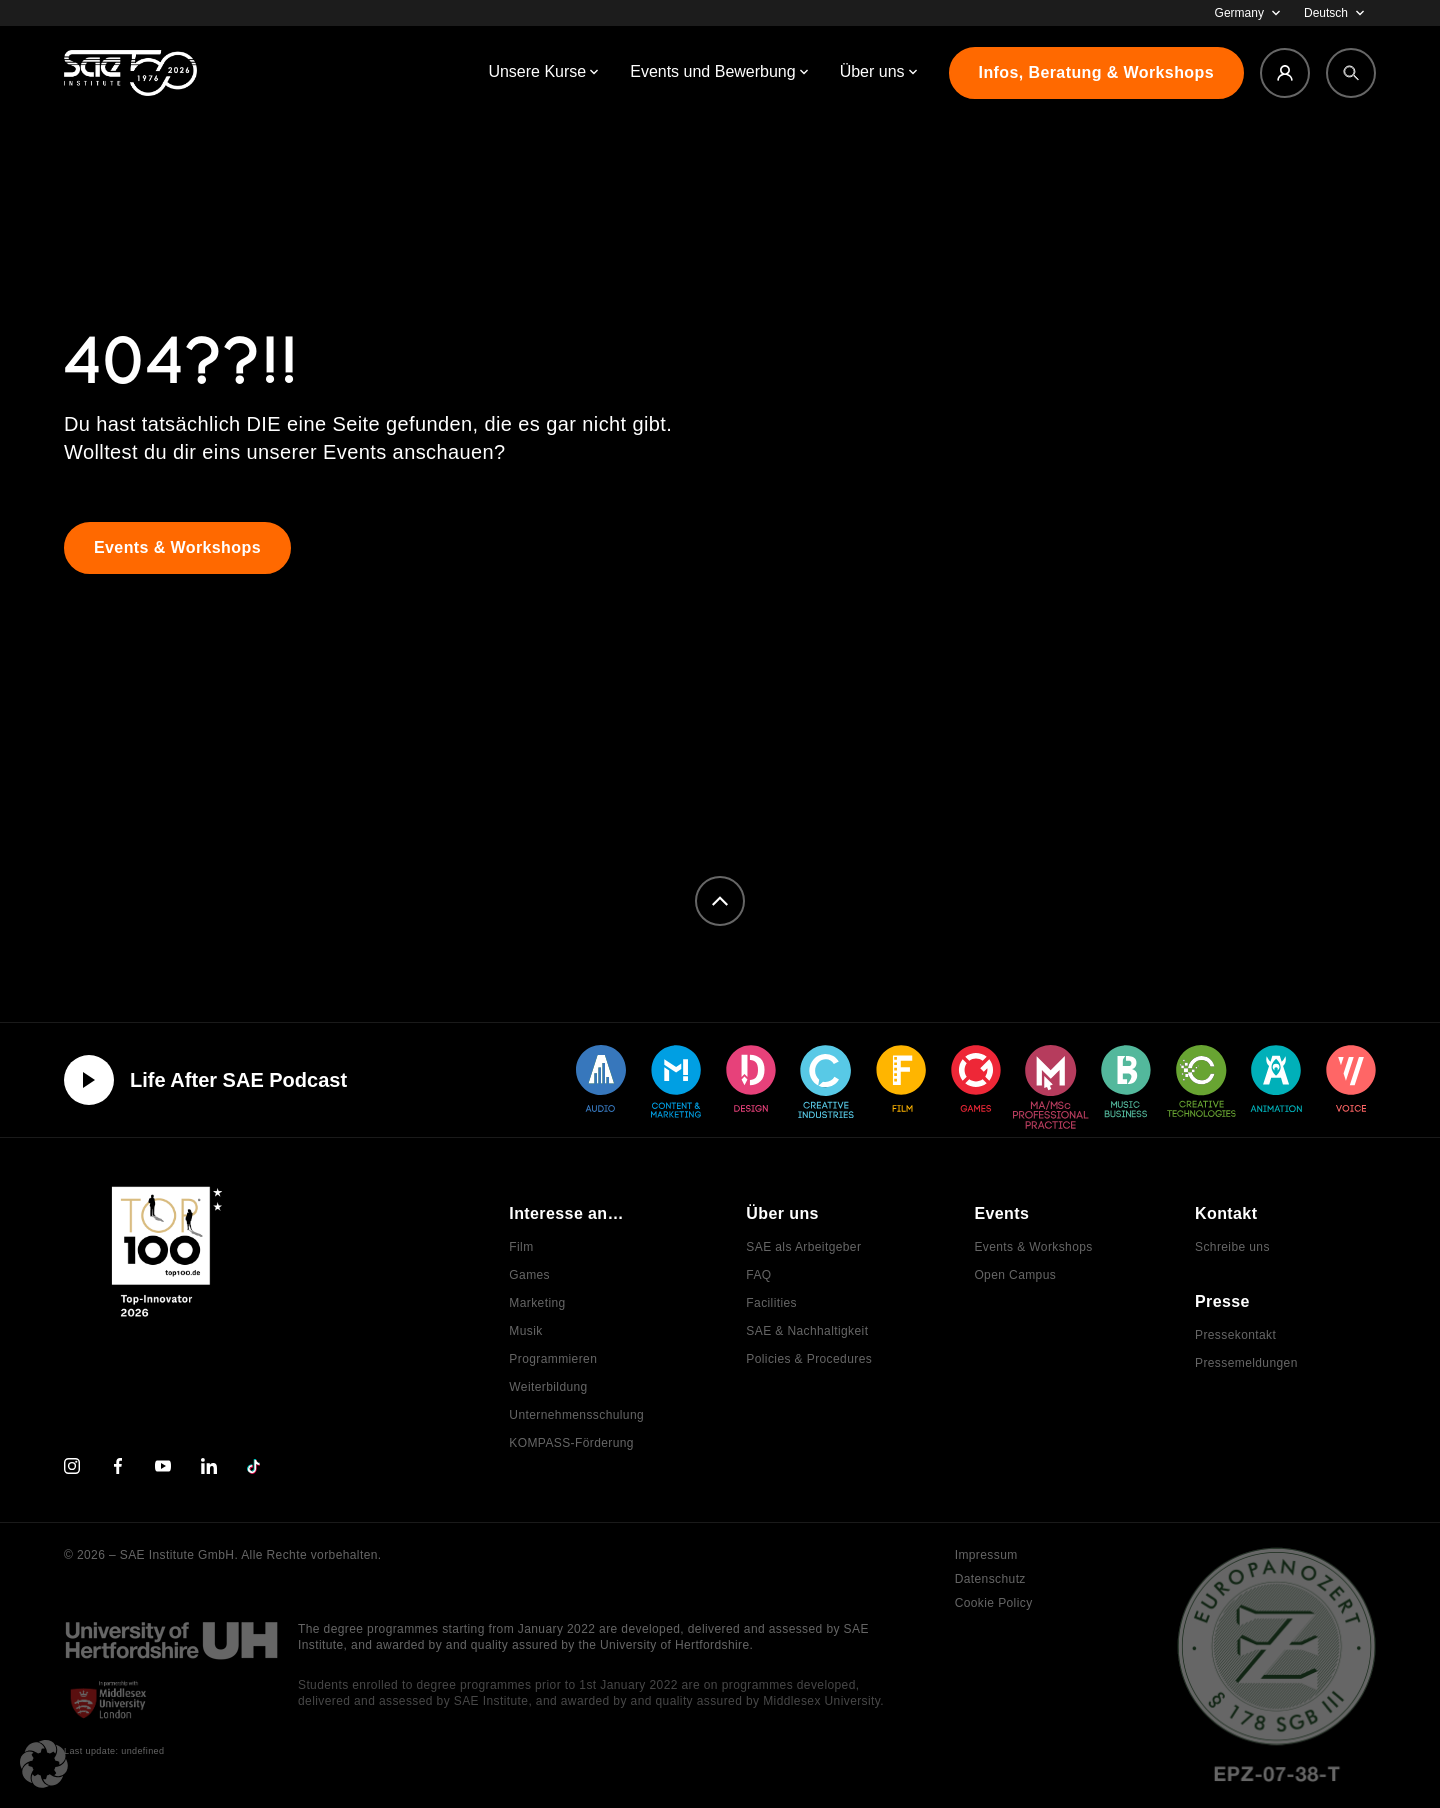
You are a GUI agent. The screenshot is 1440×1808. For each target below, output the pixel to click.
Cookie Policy (994, 1603)
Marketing (537, 1303)
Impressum (986, 1555)
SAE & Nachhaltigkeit (807, 1331)
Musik (525, 1331)
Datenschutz (990, 1579)
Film (521, 1247)
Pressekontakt (1235, 1335)
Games (529, 1275)
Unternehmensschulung (576, 1415)
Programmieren (553, 1359)
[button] (44, 1764)
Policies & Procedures (809, 1359)
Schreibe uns (1232, 1247)
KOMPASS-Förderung (571, 1443)
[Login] (1285, 73)
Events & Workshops (1033, 1247)
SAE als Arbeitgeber (803, 1247)
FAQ (758, 1275)
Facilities (771, 1303)
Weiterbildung (548, 1387)
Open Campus (1015, 1275)
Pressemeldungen (1246, 1363)
